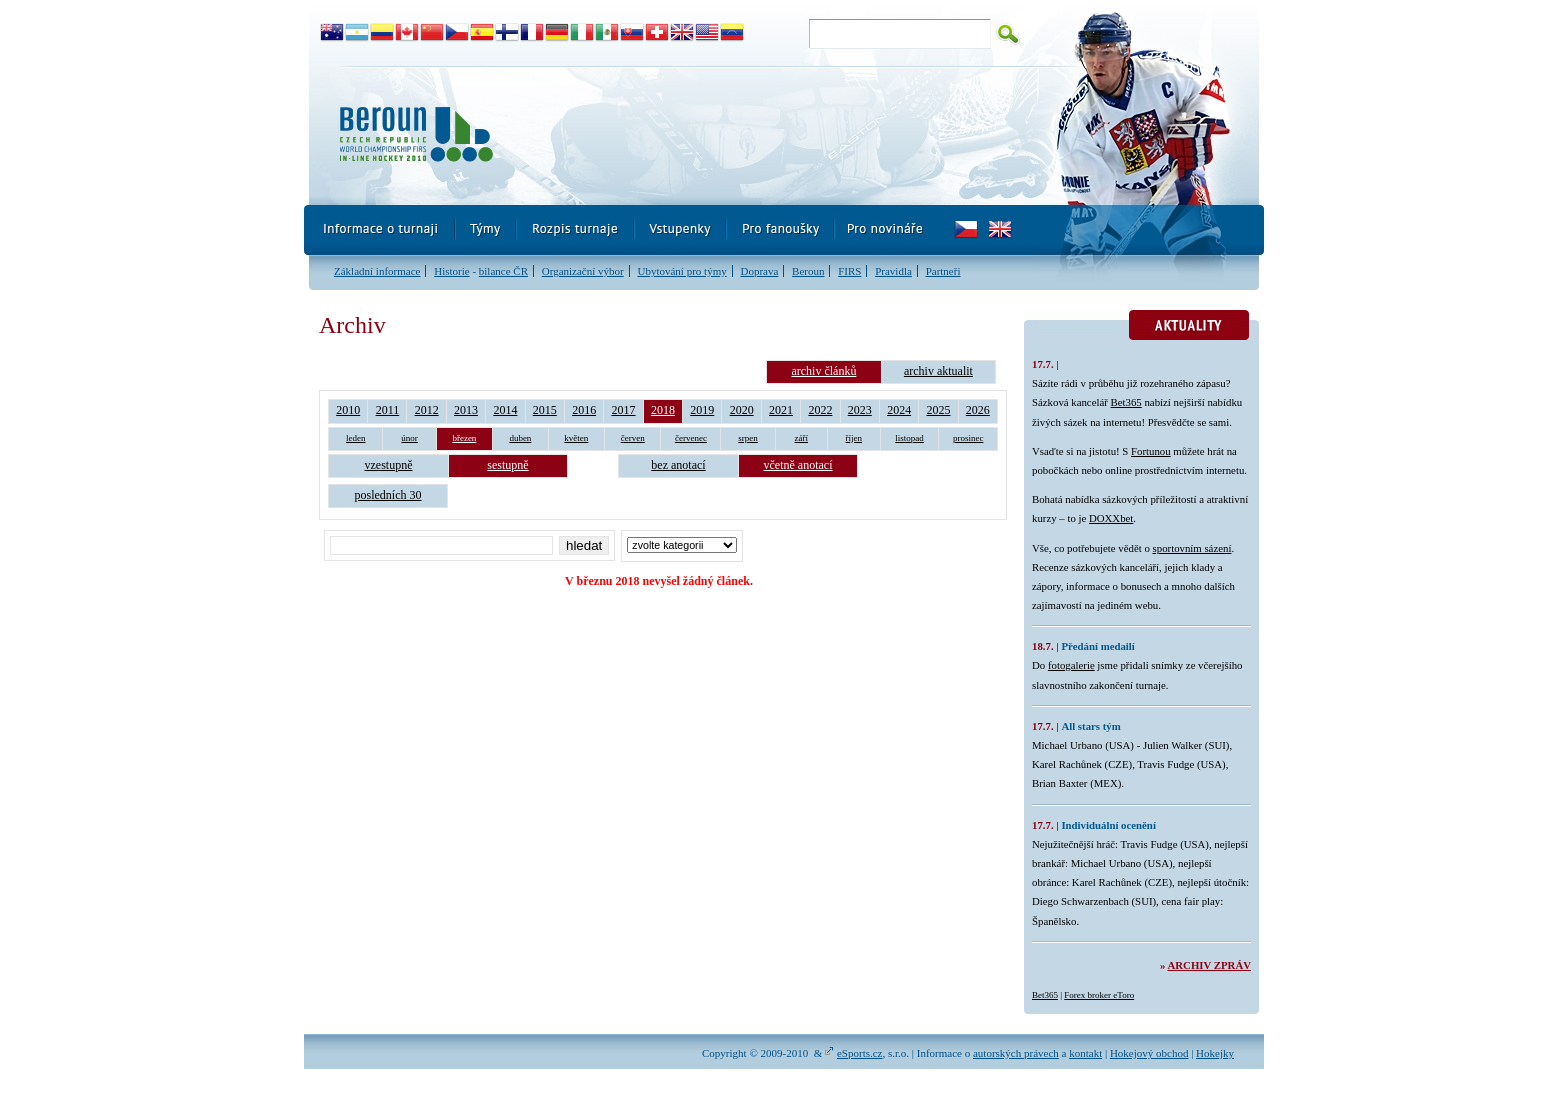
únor (409, 438)
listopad (909, 438)
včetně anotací (798, 465)
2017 (624, 410)
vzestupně (389, 465)
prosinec (968, 438)
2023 (860, 410)
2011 (388, 410)
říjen (854, 438)
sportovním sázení (1192, 548)
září (802, 438)
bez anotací (678, 465)
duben (520, 438)
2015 (545, 410)
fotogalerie (1071, 665)
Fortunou (1151, 451)
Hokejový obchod (1149, 1053)
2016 (584, 410)
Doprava (759, 271)
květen (576, 438)
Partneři (943, 271)
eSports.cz (860, 1053)
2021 (781, 410)
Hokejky (1215, 1053)
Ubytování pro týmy (681, 271)
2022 (820, 410)
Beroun (808, 271)
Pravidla (893, 271)
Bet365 (1126, 402)
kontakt (1085, 1053)
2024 (899, 410)
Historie (451, 271)
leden (356, 438)
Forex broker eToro (1099, 995)
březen (464, 438)
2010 (348, 410)
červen (633, 438)
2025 (939, 410)
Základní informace (377, 271)
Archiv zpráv (1209, 965)
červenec (691, 438)
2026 (978, 410)
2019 (702, 410)
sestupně (507, 465)
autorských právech (1016, 1053)
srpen (748, 438)
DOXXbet (1111, 518)
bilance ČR (503, 271)
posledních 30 (388, 495)
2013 (466, 410)
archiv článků (823, 371)
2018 (663, 410)
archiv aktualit (938, 371)
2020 (742, 410)
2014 (505, 410)
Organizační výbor (583, 271)
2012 (427, 410)
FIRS (849, 271)
